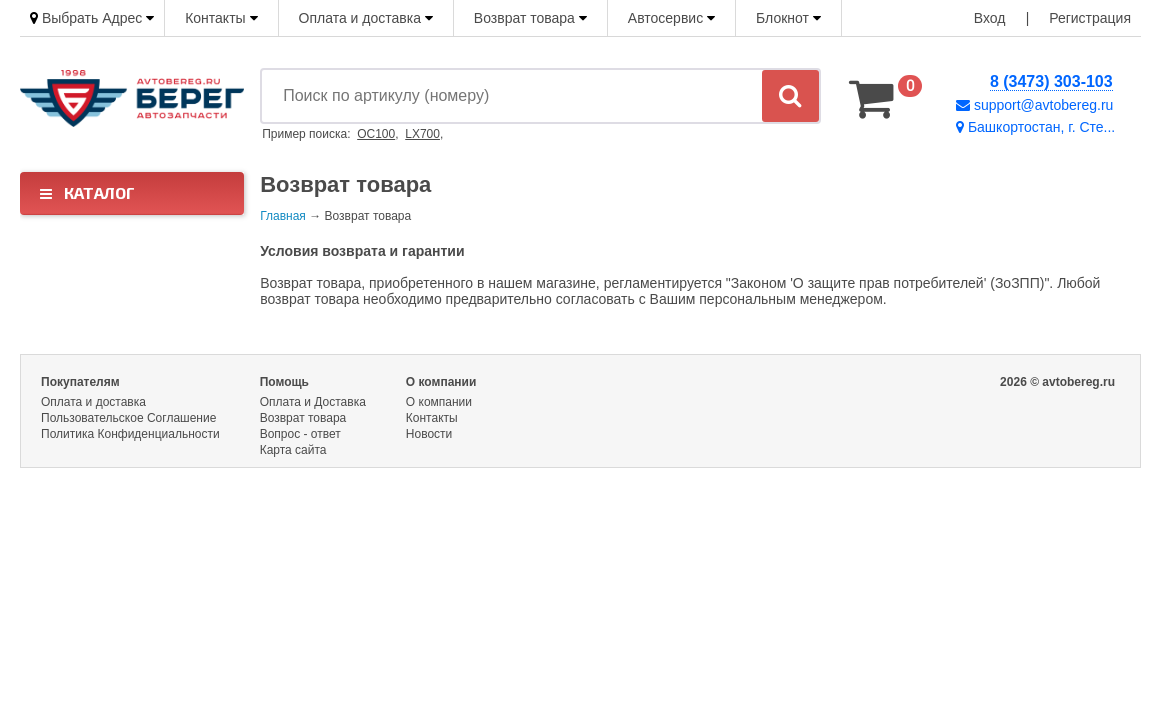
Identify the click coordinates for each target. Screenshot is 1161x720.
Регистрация (1090, 18)
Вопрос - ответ (300, 434)
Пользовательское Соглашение (128, 418)
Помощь (284, 382)
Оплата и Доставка (313, 402)
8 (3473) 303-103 (1051, 81)
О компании (441, 382)
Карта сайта (293, 450)
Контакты (221, 18)
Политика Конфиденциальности (130, 434)
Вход (990, 18)
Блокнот (788, 18)
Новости (429, 434)
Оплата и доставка (366, 18)
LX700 (422, 134)
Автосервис (671, 18)
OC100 (376, 134)
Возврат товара (530, 18)
